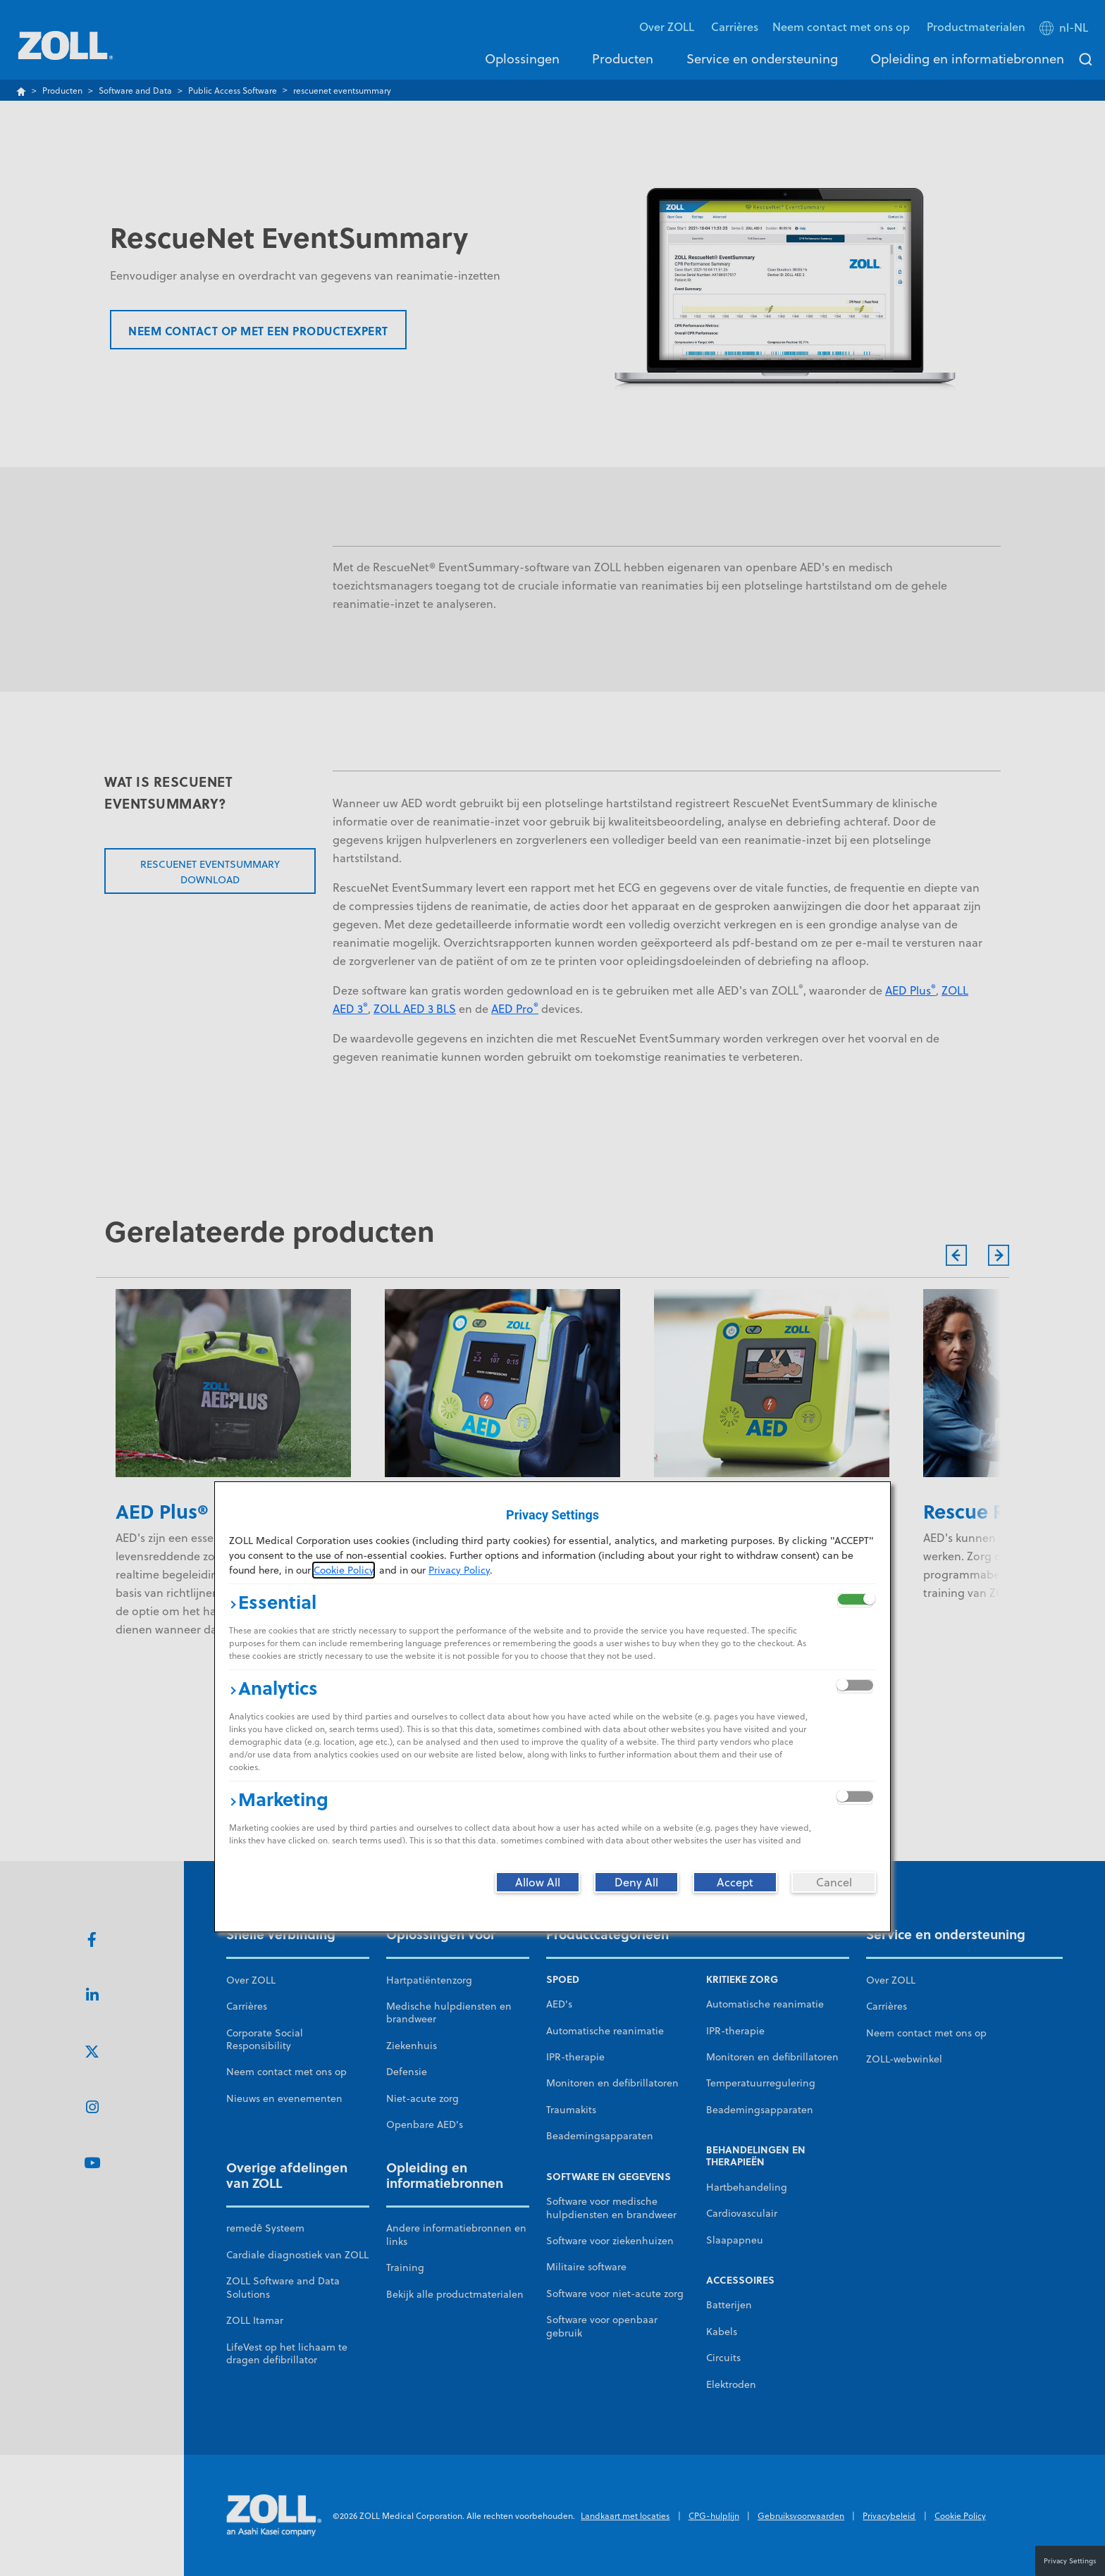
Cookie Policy (344, 1570)
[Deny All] (636, 1882)
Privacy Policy (459, 1570)
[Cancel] (833, 1882)
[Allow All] (537, 1882)
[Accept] (735, 1882)
